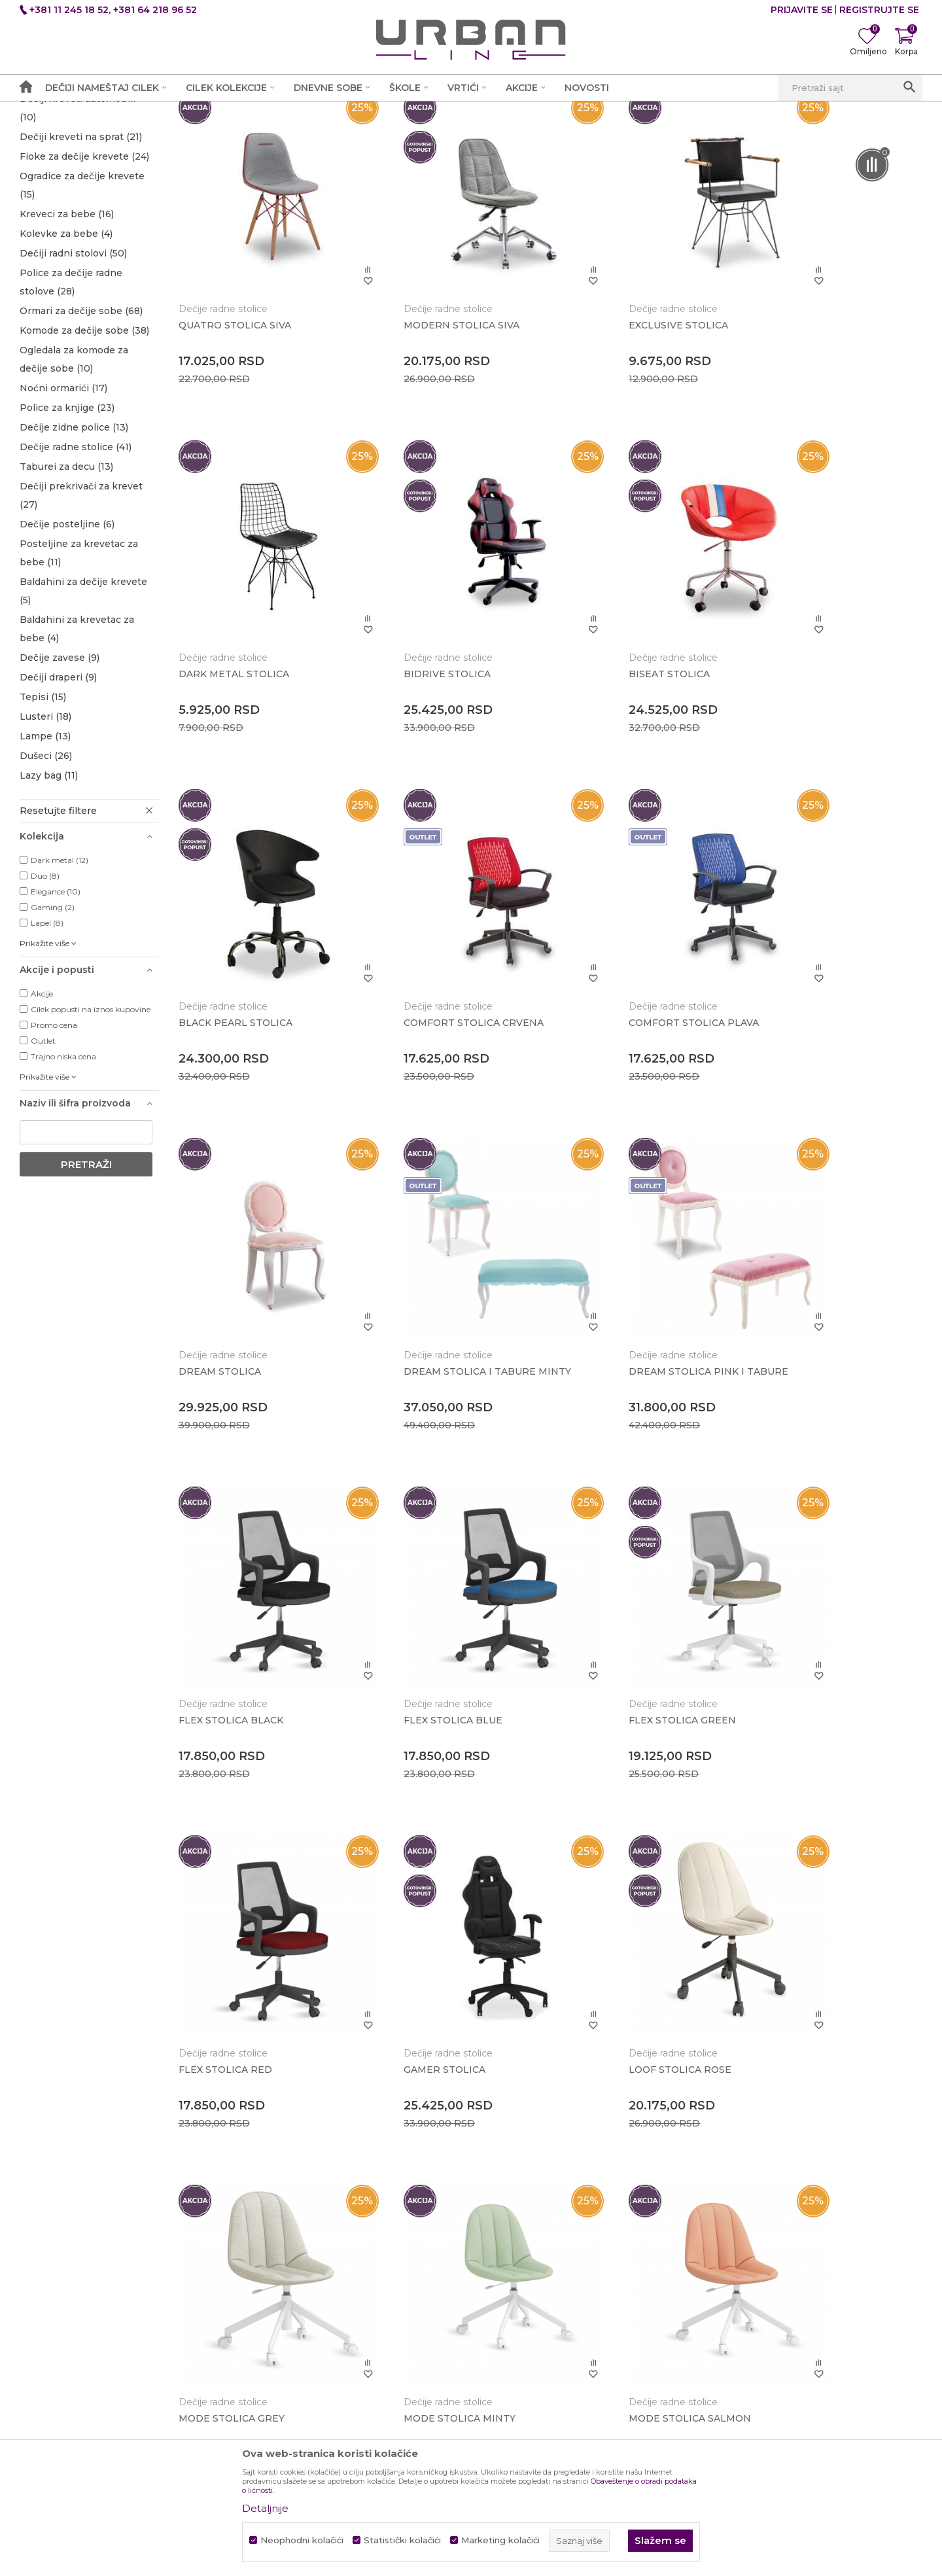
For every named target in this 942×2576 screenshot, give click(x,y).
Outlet (43, 1142)
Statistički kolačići (402, 2540)
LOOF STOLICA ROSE (421, 1637)
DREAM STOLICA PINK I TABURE (831, 1013)
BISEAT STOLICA (410, 701)
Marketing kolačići (500, 2540)
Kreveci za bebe (67, 315)
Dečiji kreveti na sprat (81, 238)
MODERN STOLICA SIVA (428, 390)
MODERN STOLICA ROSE (622, 1949)
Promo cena (54, 1126)
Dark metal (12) (59, 961)
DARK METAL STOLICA (807, 390)
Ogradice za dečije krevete (82, 287)
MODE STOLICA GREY (614, 1637)
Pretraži (86, 1266)
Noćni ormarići (63, 489)
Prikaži (764, 138)
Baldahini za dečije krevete (83, 692)
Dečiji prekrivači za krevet (81, 597)
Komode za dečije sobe (84, 432)
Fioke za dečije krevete (84, 258)
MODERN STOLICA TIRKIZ (815, 1949)
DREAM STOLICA (411, 1013)
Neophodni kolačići (301, 2540)
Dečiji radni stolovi (73, 355)
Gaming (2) (53, 1009)
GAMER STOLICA (220, 1637)
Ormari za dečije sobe (81, 412)
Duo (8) (45, 977)
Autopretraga (569, 138)
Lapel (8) (47, 1024)
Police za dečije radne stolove (71, 383)
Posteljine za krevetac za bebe (79, 654)
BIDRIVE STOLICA (222, 701)
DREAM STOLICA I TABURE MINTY (627, 1019)
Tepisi (43, 798)
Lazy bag (49, 877)
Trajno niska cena (63, 1158)
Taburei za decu (66, 568)
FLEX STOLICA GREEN (615, 1326)
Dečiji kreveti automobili (77, 209)
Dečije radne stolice (75, 548)
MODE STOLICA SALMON (240, 1949)
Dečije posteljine (67, 625)
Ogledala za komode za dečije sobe (74, 461)
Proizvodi (171, 115)
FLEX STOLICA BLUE (419, 1326)
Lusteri (45, 818)
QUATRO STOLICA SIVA (235, 390)
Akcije (42, 1095)
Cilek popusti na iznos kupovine (90, 1111)
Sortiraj (636, 138)
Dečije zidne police (74, 529)
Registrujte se (879, 10)
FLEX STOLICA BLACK (231, 1326)
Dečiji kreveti (64, 180)
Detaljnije (265, 2508)
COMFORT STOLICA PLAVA (244, 1013)
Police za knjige (67, 509)
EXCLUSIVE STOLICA (611, 390)
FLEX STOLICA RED (798, 1326)
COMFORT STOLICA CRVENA (822, 701)
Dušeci (46, 857)
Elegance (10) (55, 993)
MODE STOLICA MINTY (808, 1637)
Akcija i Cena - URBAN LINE (80, 115)
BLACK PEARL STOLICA (618, 701)
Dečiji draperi (58, 779)
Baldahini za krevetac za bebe (77, 730)
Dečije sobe (228, 115)
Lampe (45, 837)
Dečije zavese (59, 759)
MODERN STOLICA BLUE (430, 1949)
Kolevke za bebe (66, 335)
